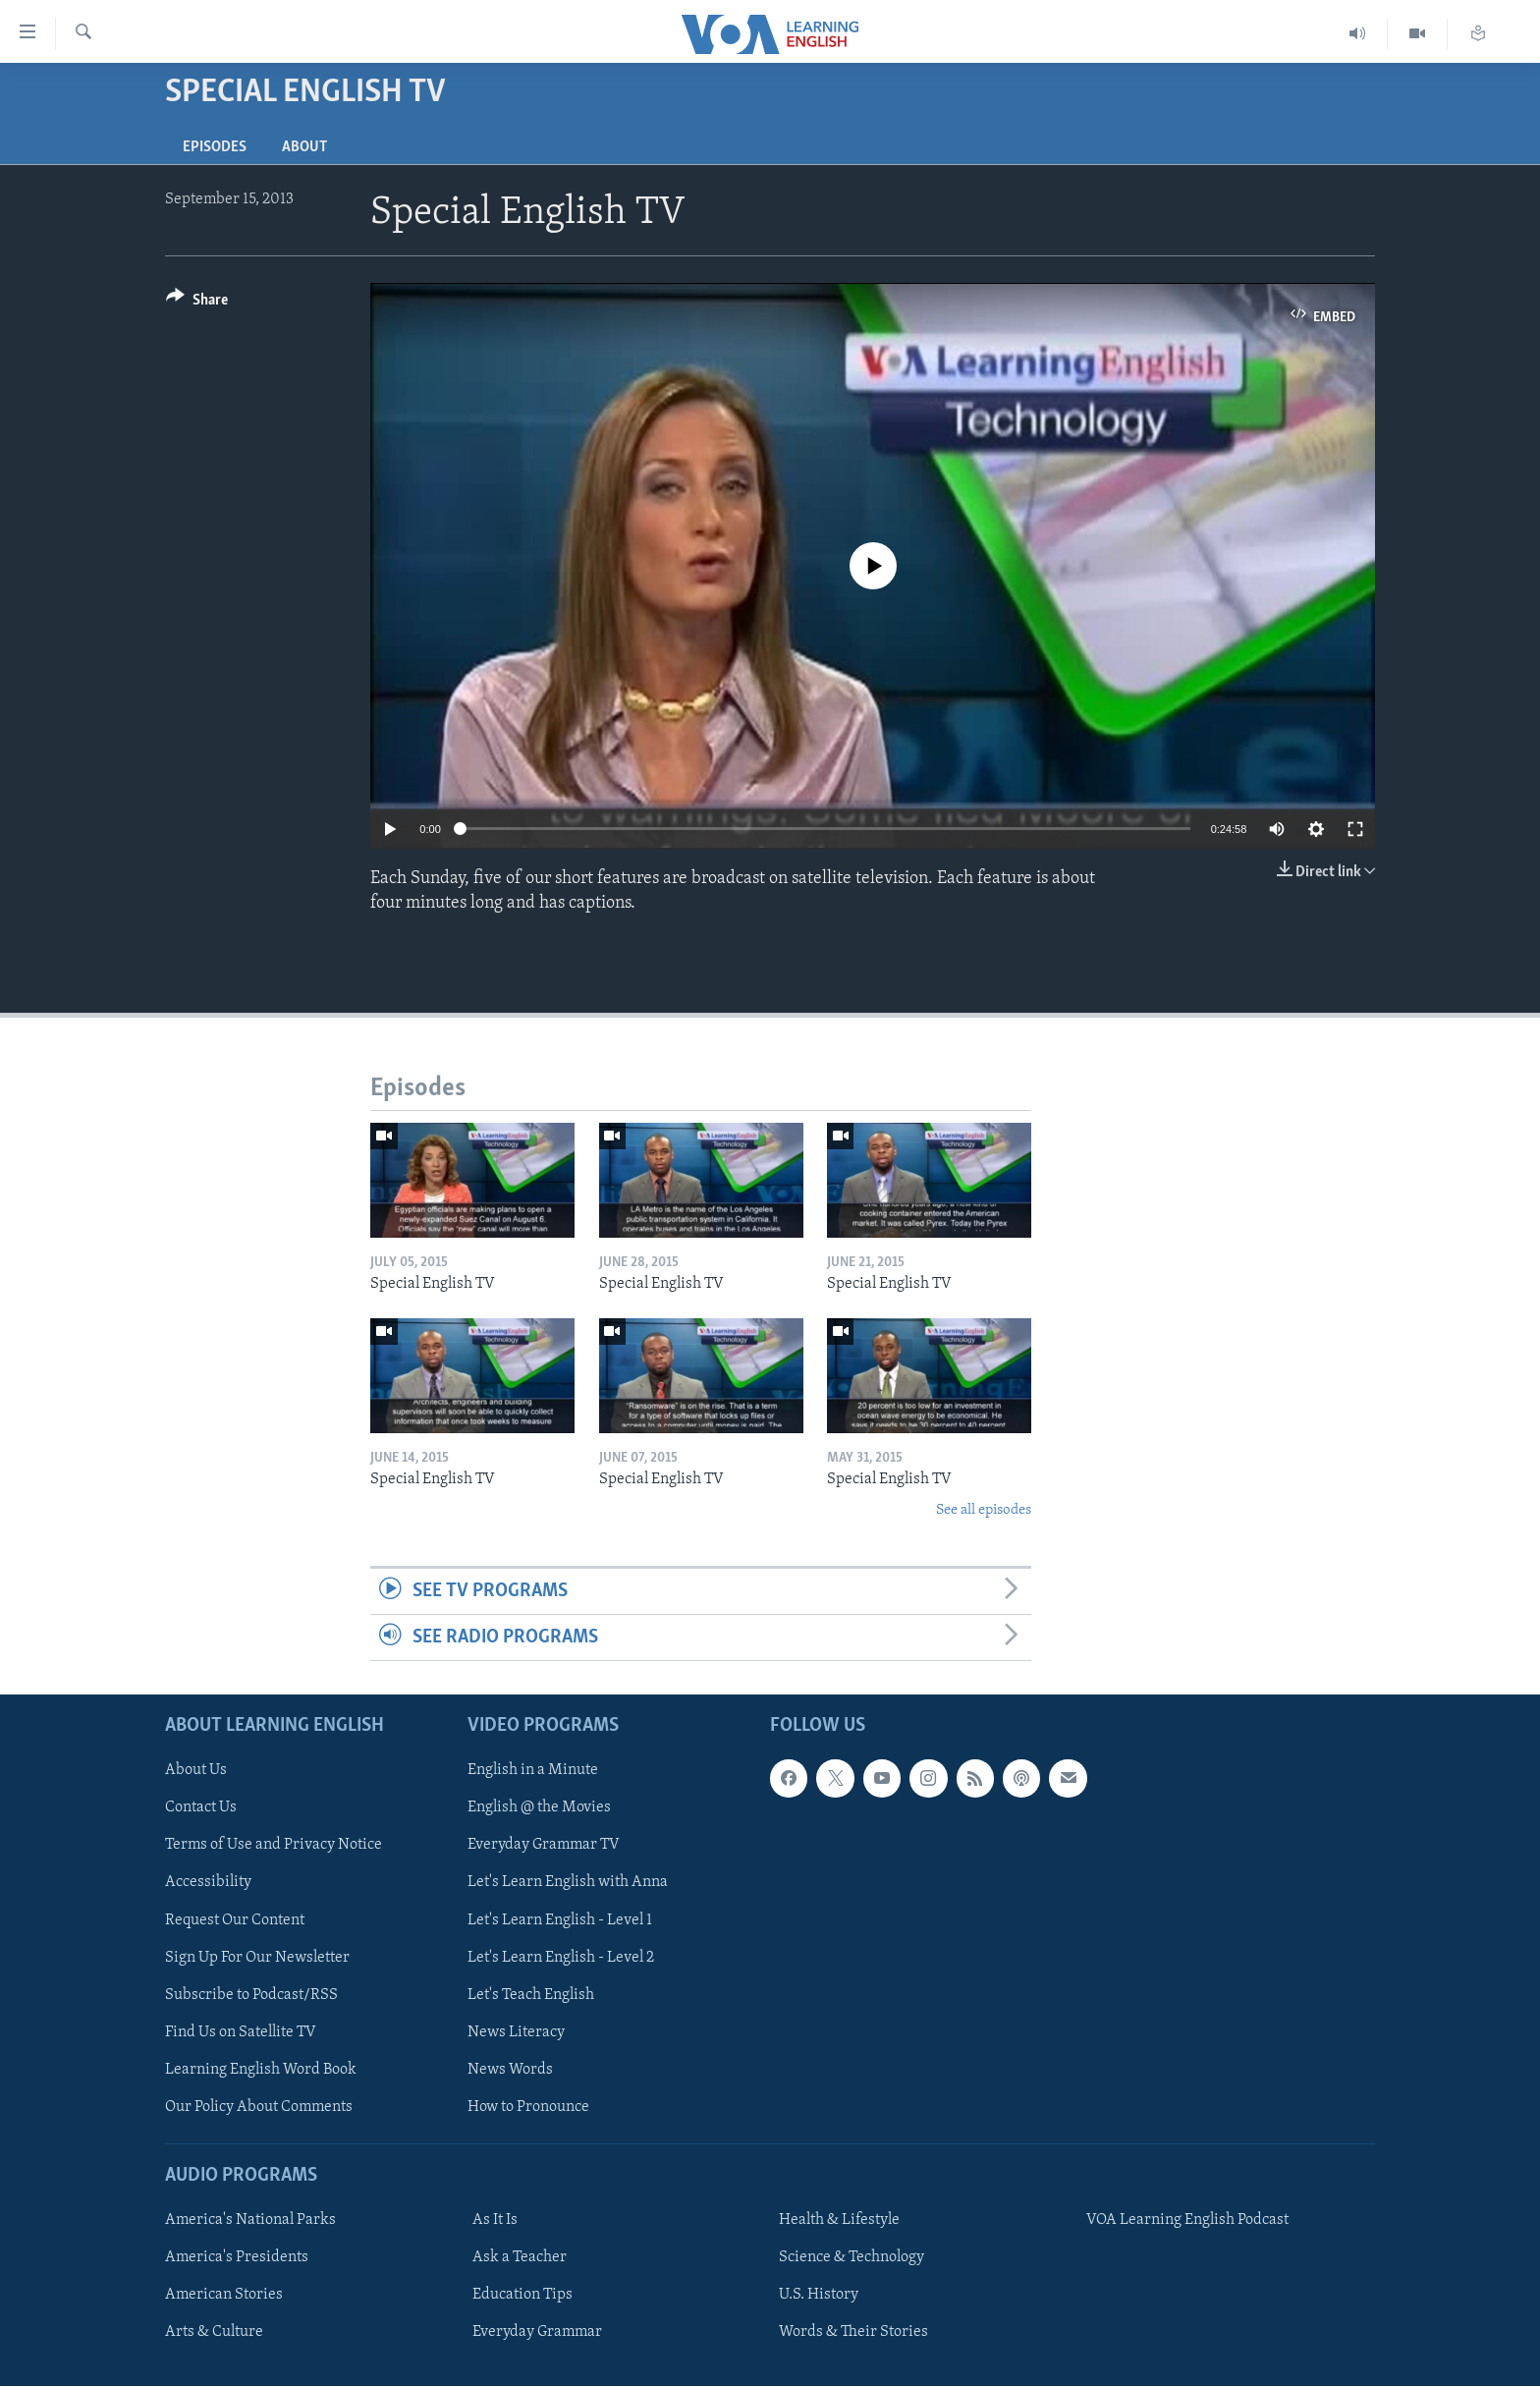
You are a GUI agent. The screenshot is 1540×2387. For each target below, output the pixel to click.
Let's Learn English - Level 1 (560, 1920)
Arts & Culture (214, 2333)
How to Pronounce (528, 2107)
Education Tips (522, 2296)
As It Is (495, 2221)
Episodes (215, 147)
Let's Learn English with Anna (568, 1883)
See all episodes (983, 1510)
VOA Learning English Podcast (1187, 2221)
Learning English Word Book (261, 2070)
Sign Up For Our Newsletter (257, 1958)
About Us (196, 1771)
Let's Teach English (531, 1995)
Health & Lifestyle (839, 2221)
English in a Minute (533, 1771)
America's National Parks (250, 2221)
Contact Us (201, 1808)
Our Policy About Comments (259, 2107)
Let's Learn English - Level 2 (561, 1958)
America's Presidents (236, 2258)
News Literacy (516, 2032)
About (304, 147)
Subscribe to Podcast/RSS (251, 1995)
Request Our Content (234, 1920)
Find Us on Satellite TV (240, 2032)
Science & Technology (851, 2258)
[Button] (197, 303)
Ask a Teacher (519, 2258)
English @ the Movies (539, 1808)
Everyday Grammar (537, 2333)
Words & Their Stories (853, 2333)
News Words (510, 2070)
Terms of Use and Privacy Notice (273, 1846)
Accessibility (208, 1883)
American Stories (224, 2296)
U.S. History (818, 2296)
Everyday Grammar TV (544, 1846)
